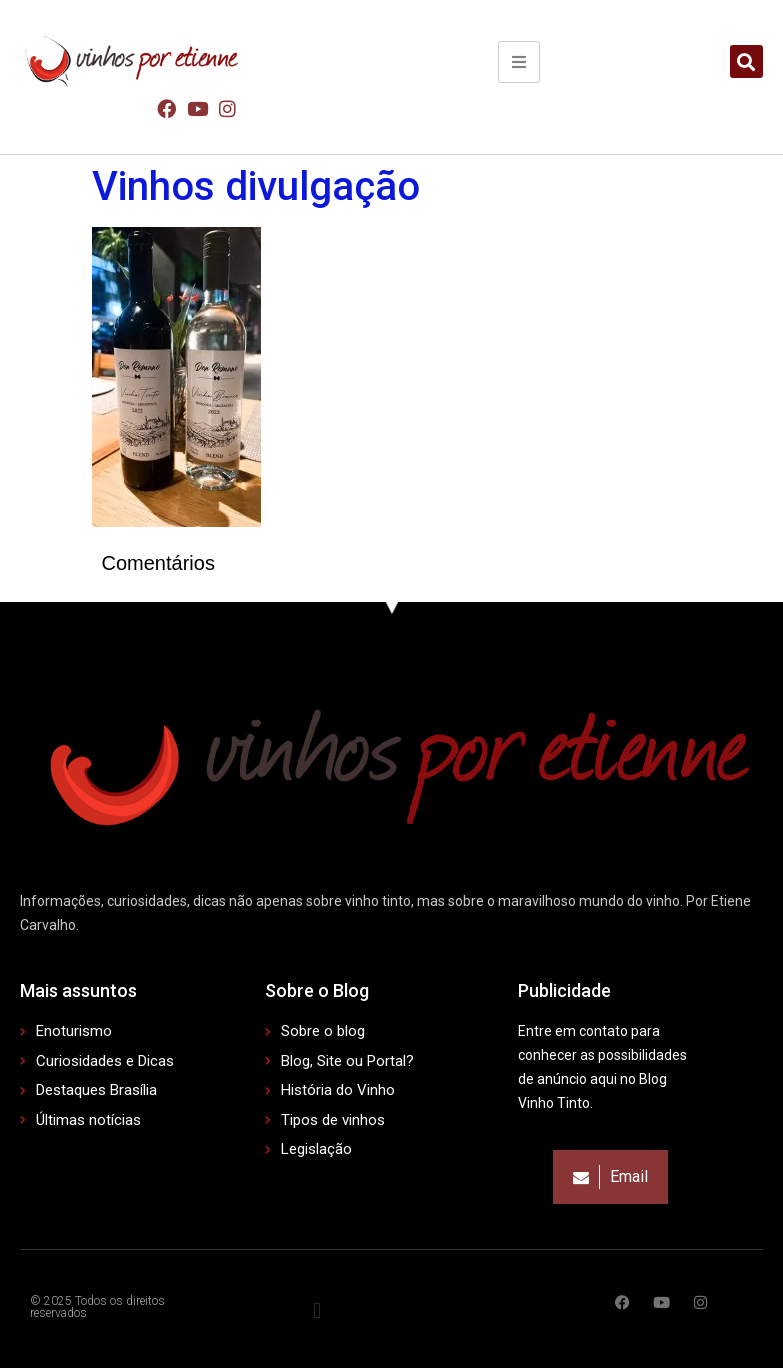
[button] (746, 61)
